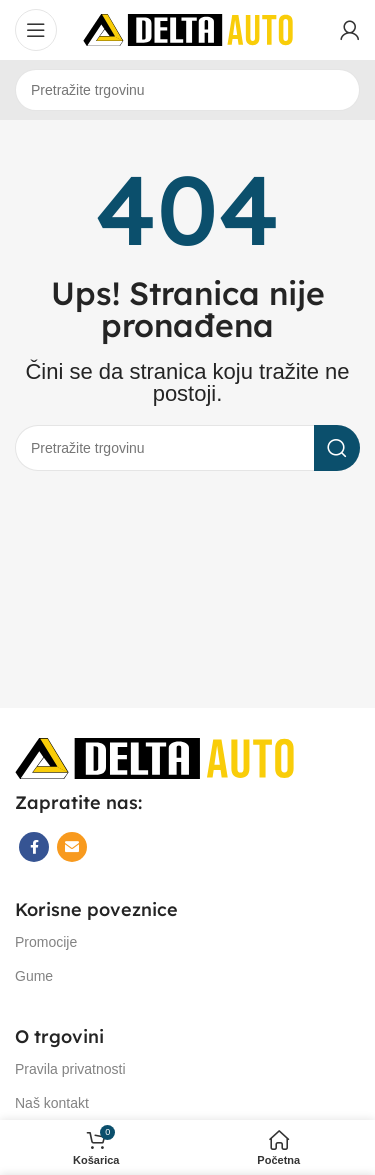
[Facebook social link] (34, 847)
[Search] (187, 90)
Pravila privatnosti (70, 1069)
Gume (34, 976)
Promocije (46, 942)
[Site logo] (188, 28)
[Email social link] (72, 847)
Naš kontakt (52, 1103)
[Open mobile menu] (36, 30)
